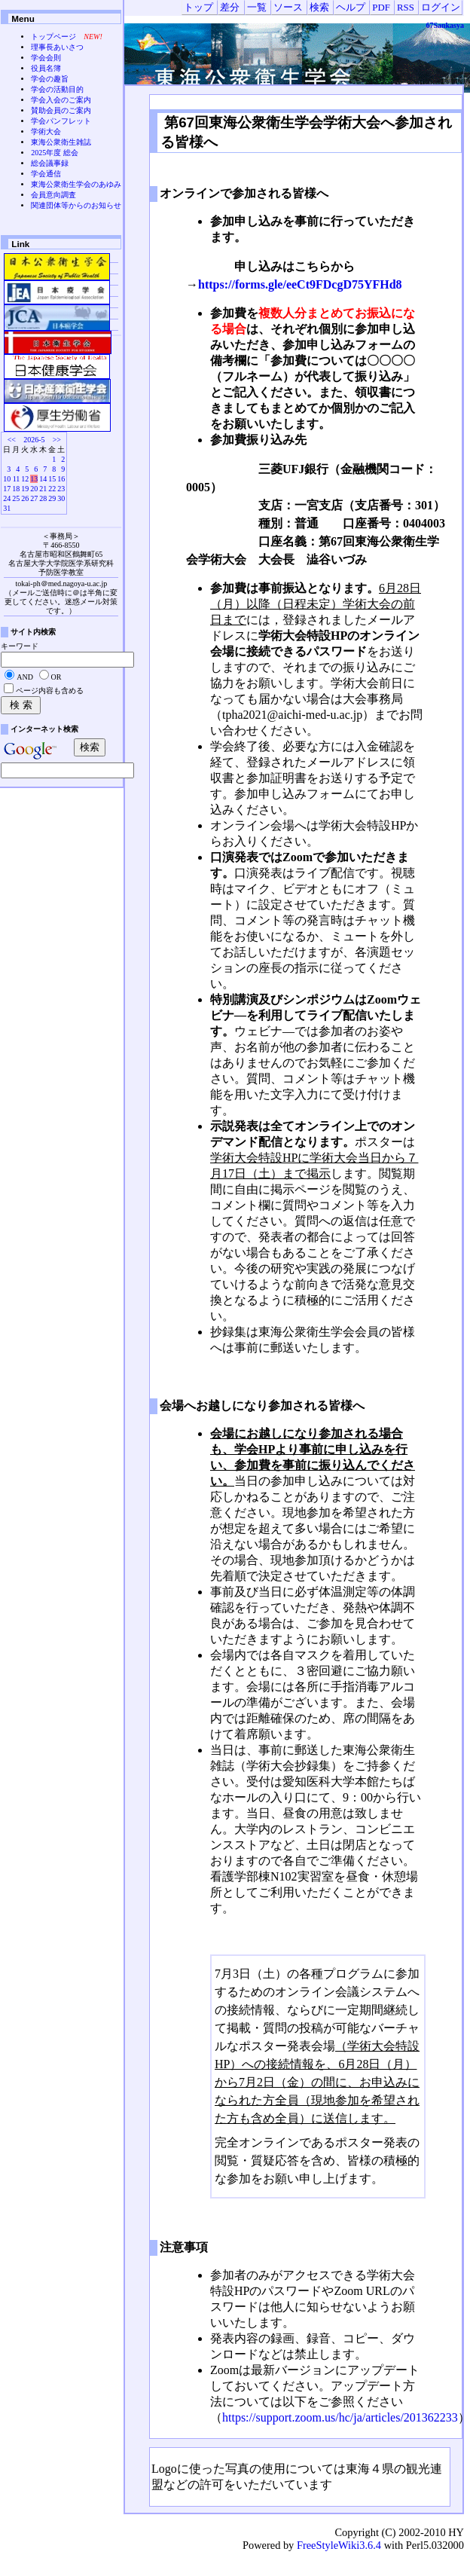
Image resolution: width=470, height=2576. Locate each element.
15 (52, 479)
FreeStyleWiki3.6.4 (339, 2545)
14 (43, 479)
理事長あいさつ (57, 47)
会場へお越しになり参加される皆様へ (262, 1405)
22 (52, 488)
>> (57, 439)
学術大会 (46, 131)
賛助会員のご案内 (61, 110)
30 (61, 498)
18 (16, 488)
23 (61, 488)
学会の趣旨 (50, 79)
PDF (380, 7)
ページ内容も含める (50, 690)
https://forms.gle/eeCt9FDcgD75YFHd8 (300, 284)
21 (43, 488)
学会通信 (46, 174)
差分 (230, 7)
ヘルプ (350, 7)
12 (25, 479)
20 (34, 488)
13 (34, 479)
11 (16, 479)
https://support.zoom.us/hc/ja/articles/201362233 (340, 2417)
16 (61, 479)
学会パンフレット (61, 121)
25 (16, 498)
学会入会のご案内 (61, 100)
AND (25, 677)
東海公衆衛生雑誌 (61, 142)
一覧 (257, 7)
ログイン (440, 7)
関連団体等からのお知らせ (76, 205)
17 (7, 488)
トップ (198, 7)
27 (34, 498)
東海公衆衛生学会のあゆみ (76, 184)
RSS (405, 7)
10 (7, 479)
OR (56, 677)
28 (43, 498)
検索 (319, 7)
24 (7, 498)
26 (25, 498)
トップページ (53, 36)
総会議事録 (50, 163)
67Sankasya (445, 25)
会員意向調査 (53, 195)
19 (25, 488)
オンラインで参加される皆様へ (244, 193)
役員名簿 (46, 68)
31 (7, 508)
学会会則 (46, 57)
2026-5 (33, 439)
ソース (288, 7)
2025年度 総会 (54, 152)
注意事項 (184, 2247)
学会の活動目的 (57, 89)
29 (52, 498)
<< (12, 439)
